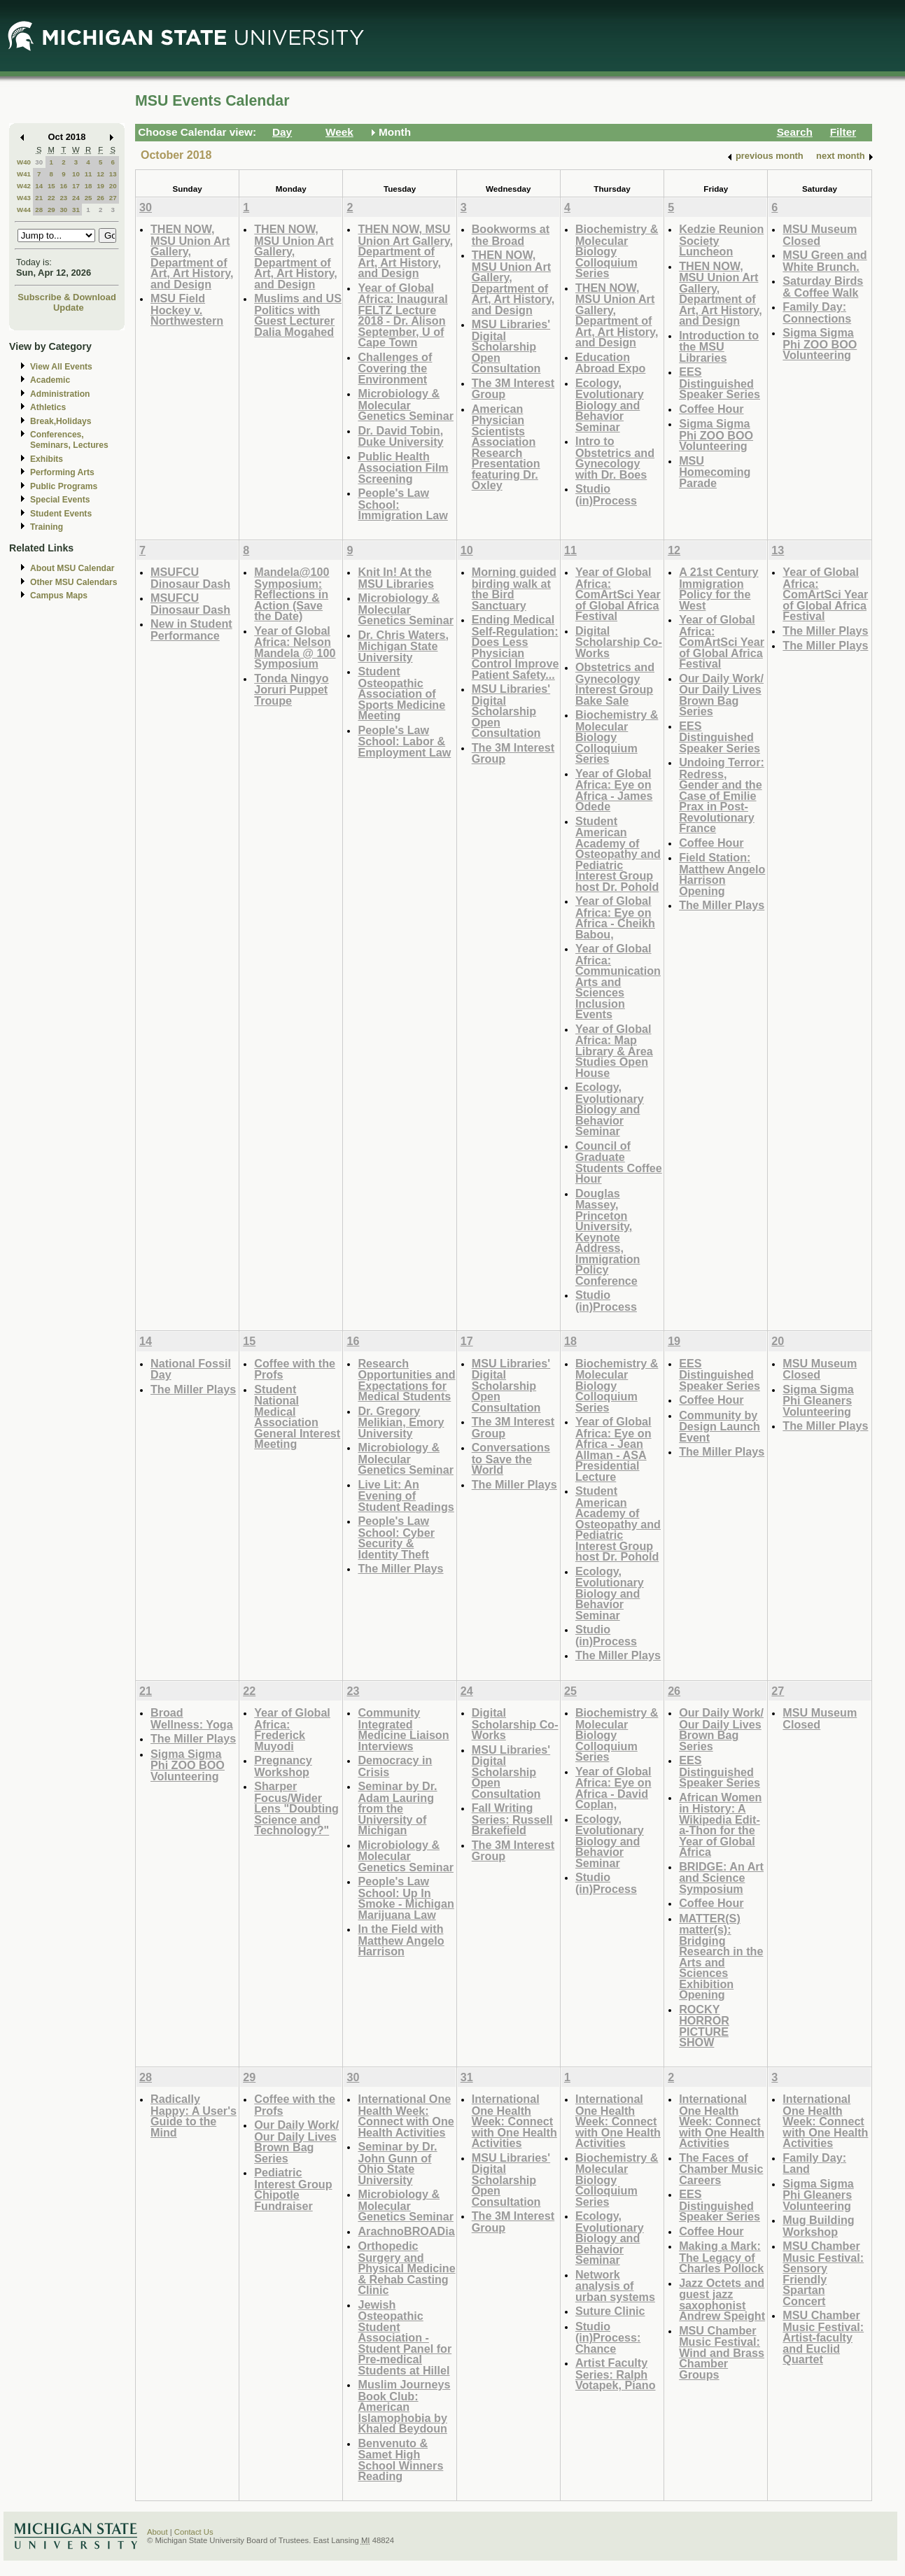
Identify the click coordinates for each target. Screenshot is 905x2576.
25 (88, 198)
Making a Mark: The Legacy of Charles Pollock (721, 2256)
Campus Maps (58, 595)
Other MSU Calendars (74, 582)
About (157, 2532)
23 (63, 198)
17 (76, 186)
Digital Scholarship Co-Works (618, 641)
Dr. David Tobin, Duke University (400, 436)
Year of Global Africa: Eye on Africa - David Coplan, (613, 1788)
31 (76, 209)
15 (51, 186)
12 (100, 174)
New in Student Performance (191, 629)
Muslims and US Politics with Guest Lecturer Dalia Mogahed (298, 315)
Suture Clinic (610, 2310)
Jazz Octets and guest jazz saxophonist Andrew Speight (722, 2299)
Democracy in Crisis (395, 1766)
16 (63, 186)
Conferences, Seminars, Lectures (69, 440)
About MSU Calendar (72, 568)
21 (39, 198)
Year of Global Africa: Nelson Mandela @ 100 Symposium (294, 647)
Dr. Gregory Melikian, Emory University (401, 1422)
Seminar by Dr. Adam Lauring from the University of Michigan (397, 1808)
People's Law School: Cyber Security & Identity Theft (396, 1537)
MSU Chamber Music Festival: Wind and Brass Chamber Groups (721, 2352)
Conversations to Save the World (511, 1458)
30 (39, 162)
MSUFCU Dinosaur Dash (190, 577)
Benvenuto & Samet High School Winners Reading (400, 2460)
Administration (60, 394)
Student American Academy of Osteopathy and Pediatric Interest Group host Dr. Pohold (618, 854)
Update (68, 307)
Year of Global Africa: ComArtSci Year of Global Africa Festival (618, 593)
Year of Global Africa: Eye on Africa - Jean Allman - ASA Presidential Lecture (613, 1449)
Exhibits (46, 459)
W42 (24, 186)
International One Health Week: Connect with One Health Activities (406, 2115)
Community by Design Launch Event (719, 1426)
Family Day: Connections (817, 312)
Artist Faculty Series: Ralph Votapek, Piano (615, 2373)
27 (113, 198)
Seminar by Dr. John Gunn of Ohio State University (397, 2163)
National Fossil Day (190, 1369)
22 (51, 198)
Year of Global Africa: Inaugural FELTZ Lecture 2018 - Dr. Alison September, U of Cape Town (402, 315)
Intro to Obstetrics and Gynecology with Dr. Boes (614, 458)
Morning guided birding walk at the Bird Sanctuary (514, 588)
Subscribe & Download (66, 297)
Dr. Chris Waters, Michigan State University (403, 645)
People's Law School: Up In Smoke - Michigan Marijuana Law (406, 1898)
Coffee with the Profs (294, 1369)
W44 (24, 209)
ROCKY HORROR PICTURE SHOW (704, 2026)
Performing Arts (62, 472)
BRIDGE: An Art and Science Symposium (721, 1877)
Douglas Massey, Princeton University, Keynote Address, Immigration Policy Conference (607, 1237)
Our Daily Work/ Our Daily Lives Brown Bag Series (721, 695)
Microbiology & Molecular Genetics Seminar (406, 404)
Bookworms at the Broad (510, 235)
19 (100, 186)
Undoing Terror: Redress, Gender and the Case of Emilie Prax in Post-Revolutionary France (721, 795)
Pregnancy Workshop (283, 1766)
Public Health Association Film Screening (403, 467)
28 (39, 209)
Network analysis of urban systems (615, 2285)
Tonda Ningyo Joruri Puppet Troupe (291, 689)
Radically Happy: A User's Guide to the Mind (193, 2115)
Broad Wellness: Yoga (191, 1718)
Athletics (48, 407)
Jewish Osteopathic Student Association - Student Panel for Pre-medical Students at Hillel (404, 2337)
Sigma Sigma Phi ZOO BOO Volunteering (716, 434)
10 (76, 174)
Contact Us (193, 2532)
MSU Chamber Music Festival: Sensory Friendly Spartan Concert (823, 2273)
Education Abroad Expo (610, 363)
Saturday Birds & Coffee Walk (823, 286)
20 (113, 186)
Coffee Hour (711, 408)
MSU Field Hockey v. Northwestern (186, 309)
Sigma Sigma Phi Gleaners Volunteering (818, 1400)
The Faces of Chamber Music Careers (721, 2168)
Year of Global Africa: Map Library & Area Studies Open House (614, 1050)
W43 (24, 198)
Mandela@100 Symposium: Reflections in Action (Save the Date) (291, 593)
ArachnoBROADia (406, 2231)
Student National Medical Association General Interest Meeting (297, 1417)
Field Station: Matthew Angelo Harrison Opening (722, 874)
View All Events (61, 367)
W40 (24, 162)
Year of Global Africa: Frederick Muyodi (292, 1729)
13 (113, 174)
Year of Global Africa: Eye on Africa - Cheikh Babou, (615, 917)
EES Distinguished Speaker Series (719, 382)
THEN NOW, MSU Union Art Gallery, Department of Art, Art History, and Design (192, 256)
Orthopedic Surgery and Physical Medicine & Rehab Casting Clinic (406, 2267)
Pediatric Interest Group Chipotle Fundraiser (293, 2189)
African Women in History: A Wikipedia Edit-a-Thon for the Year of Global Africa (720, 1825)
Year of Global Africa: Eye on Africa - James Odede (613, 790)
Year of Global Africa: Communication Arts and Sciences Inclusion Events (618, 981)
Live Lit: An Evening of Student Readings (406, 1495)
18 (88, 186)
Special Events (60, 500)
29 (51, 209)
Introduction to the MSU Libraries (719, 346)
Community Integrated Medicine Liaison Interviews (403, 1729)
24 (76, 198)
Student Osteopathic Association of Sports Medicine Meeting (401, 693)
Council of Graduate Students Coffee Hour (618, 1162)
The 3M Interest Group (513, 388)
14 (39, 186)
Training (46, 527)
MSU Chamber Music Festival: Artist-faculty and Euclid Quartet (823, 2337)
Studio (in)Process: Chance (607, 2337)
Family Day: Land (814, 2163)
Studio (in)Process (606, 494)
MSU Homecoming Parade (714, 471)
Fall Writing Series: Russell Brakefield (512, 1818)
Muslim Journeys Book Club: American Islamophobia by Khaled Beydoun (404, 2406)
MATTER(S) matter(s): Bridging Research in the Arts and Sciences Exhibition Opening (721, 1956)
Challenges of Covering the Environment (395, 368)
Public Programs (63, 486)
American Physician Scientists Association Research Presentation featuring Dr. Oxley (506, 447)
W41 (24, 174)
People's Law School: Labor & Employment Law (404, 741)
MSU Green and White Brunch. (825, 260)
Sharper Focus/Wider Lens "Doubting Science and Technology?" (296, 1808)
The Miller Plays (721, 905)
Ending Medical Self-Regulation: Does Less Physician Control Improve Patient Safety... (515, 647)
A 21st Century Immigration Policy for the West (718, 588)
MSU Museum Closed (820, 235)
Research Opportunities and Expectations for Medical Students (406, 1380)
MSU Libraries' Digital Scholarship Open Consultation (511, 346)
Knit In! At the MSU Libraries (396, 577)
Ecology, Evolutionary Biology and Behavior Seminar (609, 404)
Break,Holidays (61, 421)
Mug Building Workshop (818, 2225)
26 (100, 198)
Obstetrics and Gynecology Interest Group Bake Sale (614, 684)
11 (88, 174)
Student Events (61, 514)
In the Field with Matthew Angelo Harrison (401, 1939)
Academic (50, 380)
